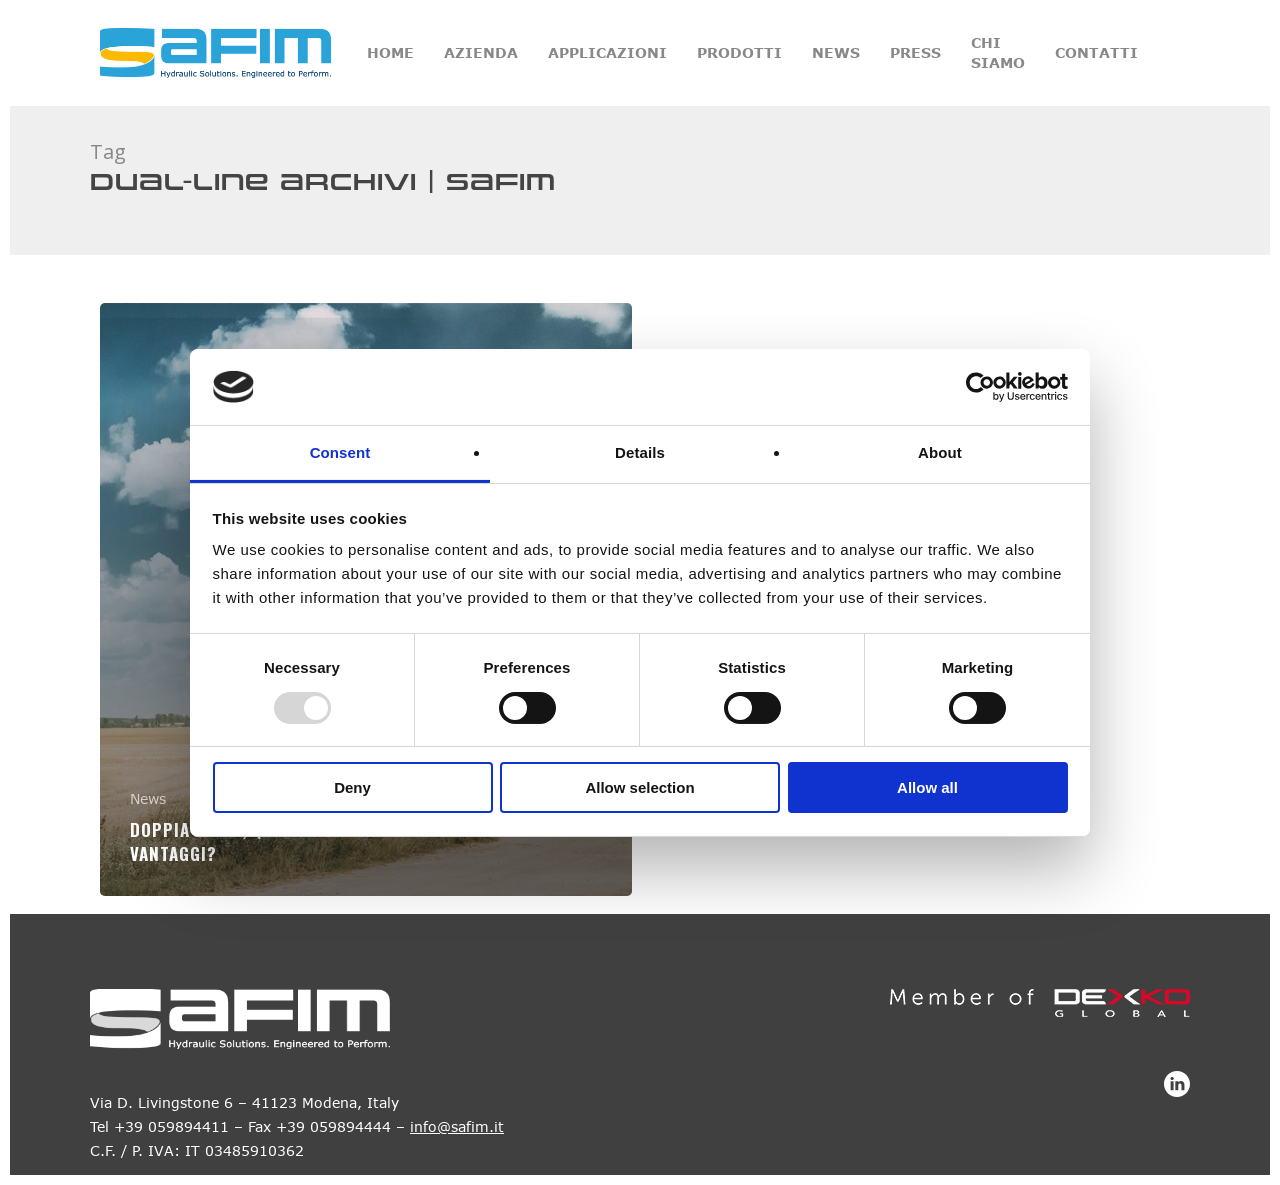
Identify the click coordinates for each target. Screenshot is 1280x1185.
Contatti (1096, 52)
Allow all (927, 787)
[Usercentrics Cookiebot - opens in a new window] (980, 387)
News (836, 52)
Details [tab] (640, 452)
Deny (352, 787)
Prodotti (739, 52)
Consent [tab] (340, 452)
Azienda (481, 52)
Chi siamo (998, 52)
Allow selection (639, 787)
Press (915, 52)
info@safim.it (457, 1126)
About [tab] (940, 452)
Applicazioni (607, 52)
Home (390, 52)
